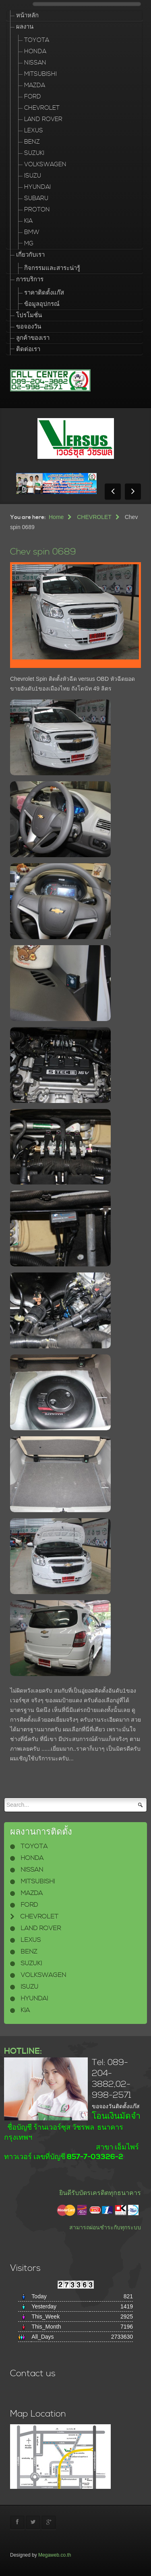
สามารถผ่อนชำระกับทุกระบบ (105, 2227)
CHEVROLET (42, 108)
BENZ (32, 142)
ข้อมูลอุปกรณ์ (42, 304)
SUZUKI (34, 153)
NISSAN (35, 63)
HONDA (35, 51)
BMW (31, 232)
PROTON (37, 209)
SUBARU (36, 198)
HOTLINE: (23, 2051)
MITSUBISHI (40, 74)
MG (28, 243)
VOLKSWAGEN (45, 164)
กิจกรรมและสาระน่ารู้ (52, 268)
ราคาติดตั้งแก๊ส (44, 293)
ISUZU (32, 176)
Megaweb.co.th (54, 2555)
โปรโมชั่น (29, 315)
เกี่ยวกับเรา (30, 255)
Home (56, 517)
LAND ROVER (43, 119)
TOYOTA (36, 40)
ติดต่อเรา (28, 349)
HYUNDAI (37, 187)
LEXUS (33, 130)
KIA (28, 221)
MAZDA (34, 85)
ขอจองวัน (28, 327)
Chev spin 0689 (43, 551)
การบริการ (29, 279)
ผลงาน (24, 27)
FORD (32, 96)
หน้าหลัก (27, 15)
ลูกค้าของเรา (33, 338)
